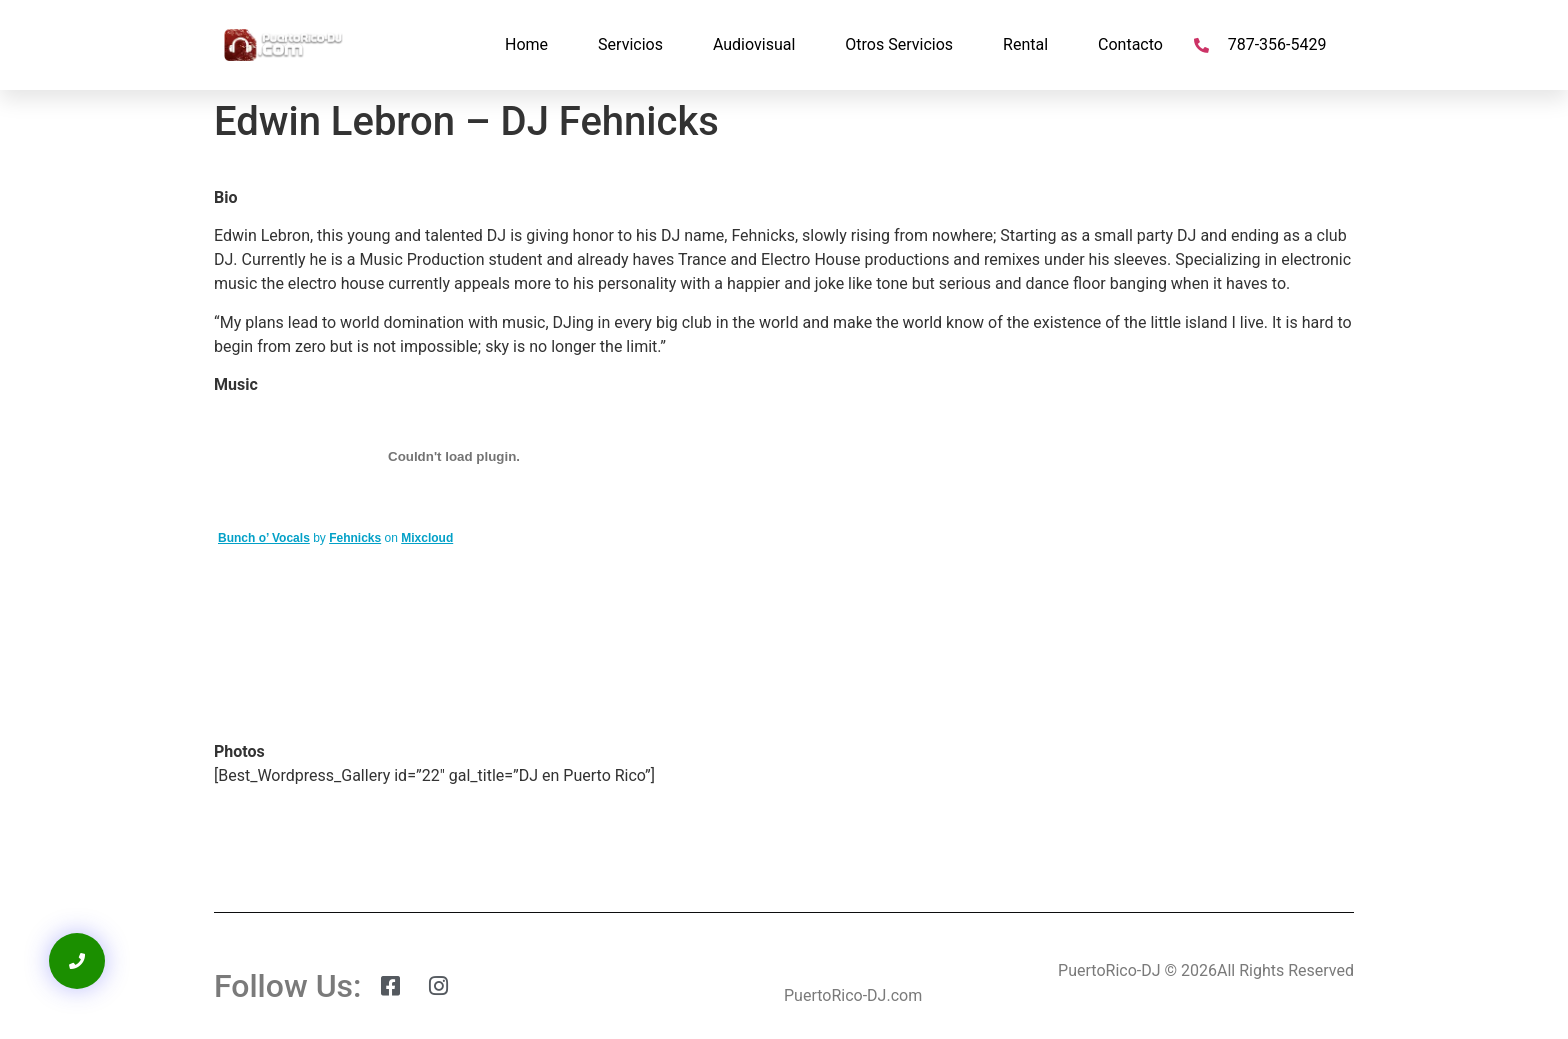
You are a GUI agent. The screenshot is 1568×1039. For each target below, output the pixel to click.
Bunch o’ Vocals (264, 538)
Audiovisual (754, 44)
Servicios (630, 44)
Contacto (1130, 44)
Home (526, 44)
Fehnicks (355, 538)
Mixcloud (427, 538)
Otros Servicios (899, 44)
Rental (1025, 44)
